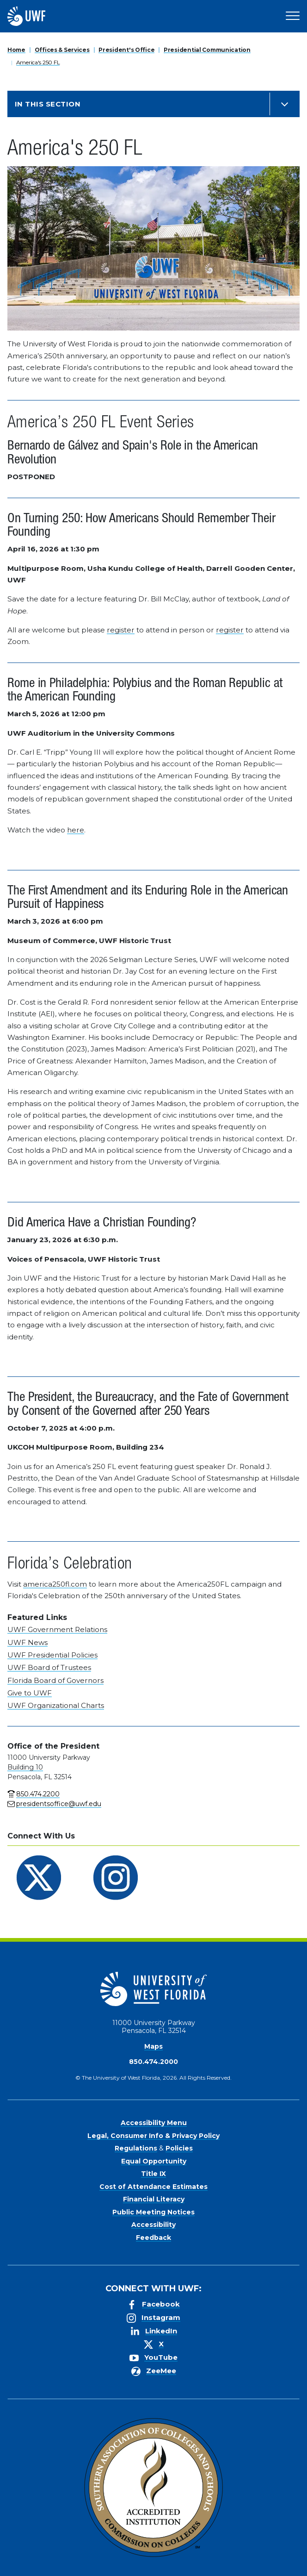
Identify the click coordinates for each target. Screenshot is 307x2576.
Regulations (136, 2148)
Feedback (153, 2237)
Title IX (153, 2174)
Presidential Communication (207, 49)
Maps (153, 2046)
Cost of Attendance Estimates (153, 2186)
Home (16, 49)
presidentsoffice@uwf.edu (58, 1804)
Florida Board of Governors (55, 1680)
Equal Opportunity (153, 2161)
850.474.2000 (153, 2061)
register (121, 629)
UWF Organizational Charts (55, 1705)
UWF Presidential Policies (52, 1655)
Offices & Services (62, 49)
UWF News (27, 1642)
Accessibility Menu (154, 2123)
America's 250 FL (38, 62)
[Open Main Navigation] (293, 16)
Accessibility (153, 2224)
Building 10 (25, 1767)
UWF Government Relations (57, 1629)
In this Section (47, 104)
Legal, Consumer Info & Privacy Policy (153, 2136)
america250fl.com (55, 1584)
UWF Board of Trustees (49, 1667)
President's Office (126, 49)
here (75, 829)
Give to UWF (29, 1692)
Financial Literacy (153, 2199)
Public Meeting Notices (153, 2212)
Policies (179, 2148)
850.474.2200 (38, 1794)
